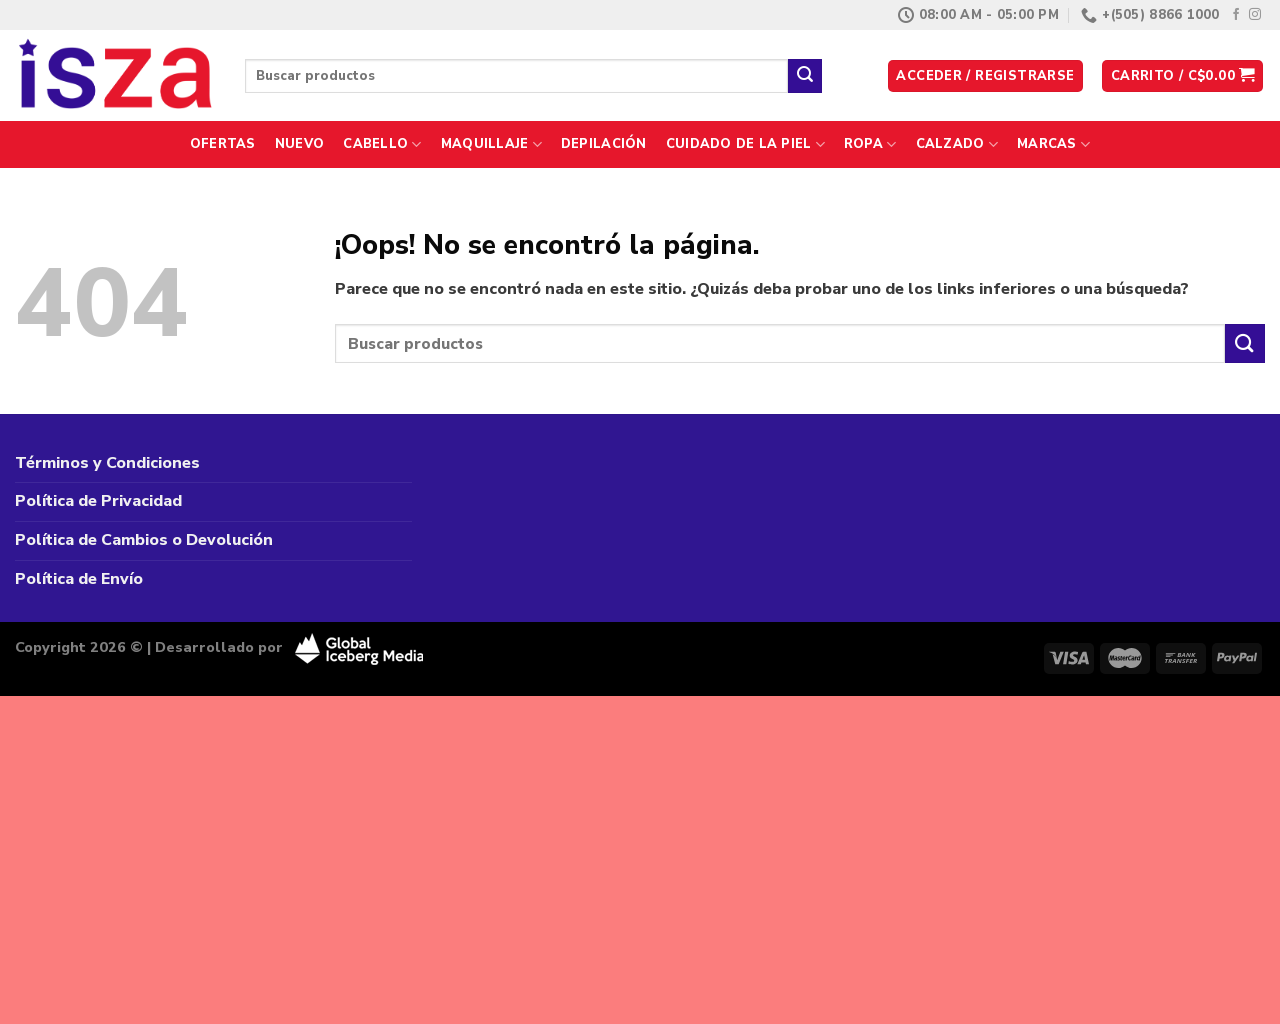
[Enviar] (805, 76)
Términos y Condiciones (107, 463)
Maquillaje (491, 144)
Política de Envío (79, 579)
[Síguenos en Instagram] (1255, 15)
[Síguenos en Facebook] (1236, 15)
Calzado (957, 144)
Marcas (1053, 144)
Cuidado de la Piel (745, 144)
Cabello (382, 144)
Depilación (604, 144)
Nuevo (299, 144)
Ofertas (223, 144)
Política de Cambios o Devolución (144, 540)
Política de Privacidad (98, 501)
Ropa (870, 144)
